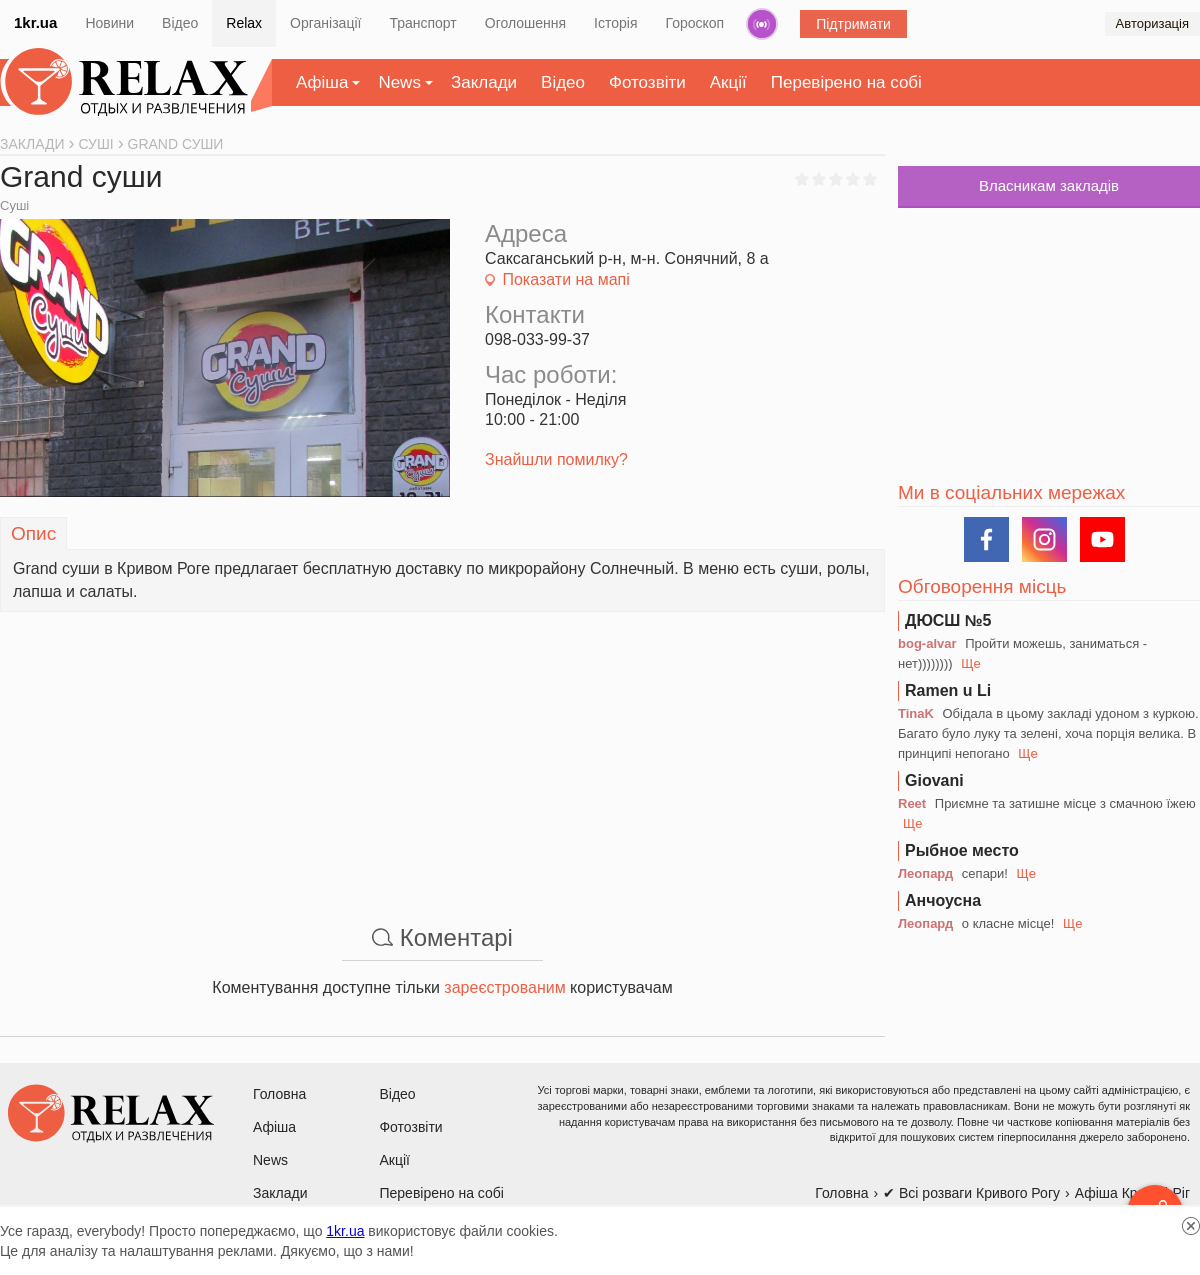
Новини (109, 23)
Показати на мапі (565, 279)
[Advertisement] (442, 752)
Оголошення (525, 23)
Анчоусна (943, 900)
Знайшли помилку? (556, 459)
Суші (14, 205)
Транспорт (422, 23)
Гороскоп (695, 23)
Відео (180, 23)
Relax (244, 23)
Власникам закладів (1049, 185)
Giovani (934, 780)
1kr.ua (35, 22)
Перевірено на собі (846, 82)
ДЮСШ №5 (948, 620)
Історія (615, 23)
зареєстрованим (504, 987)
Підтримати (853, 24)
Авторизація (1152, 23)
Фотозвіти (647, 82)
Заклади (484, 82)
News (399, 82)
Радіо (762, 24)
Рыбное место (962, 850)
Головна (279, 1094)
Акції (728, 82)
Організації (325, 23)
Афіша (322, 82)
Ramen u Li (948, 690)
